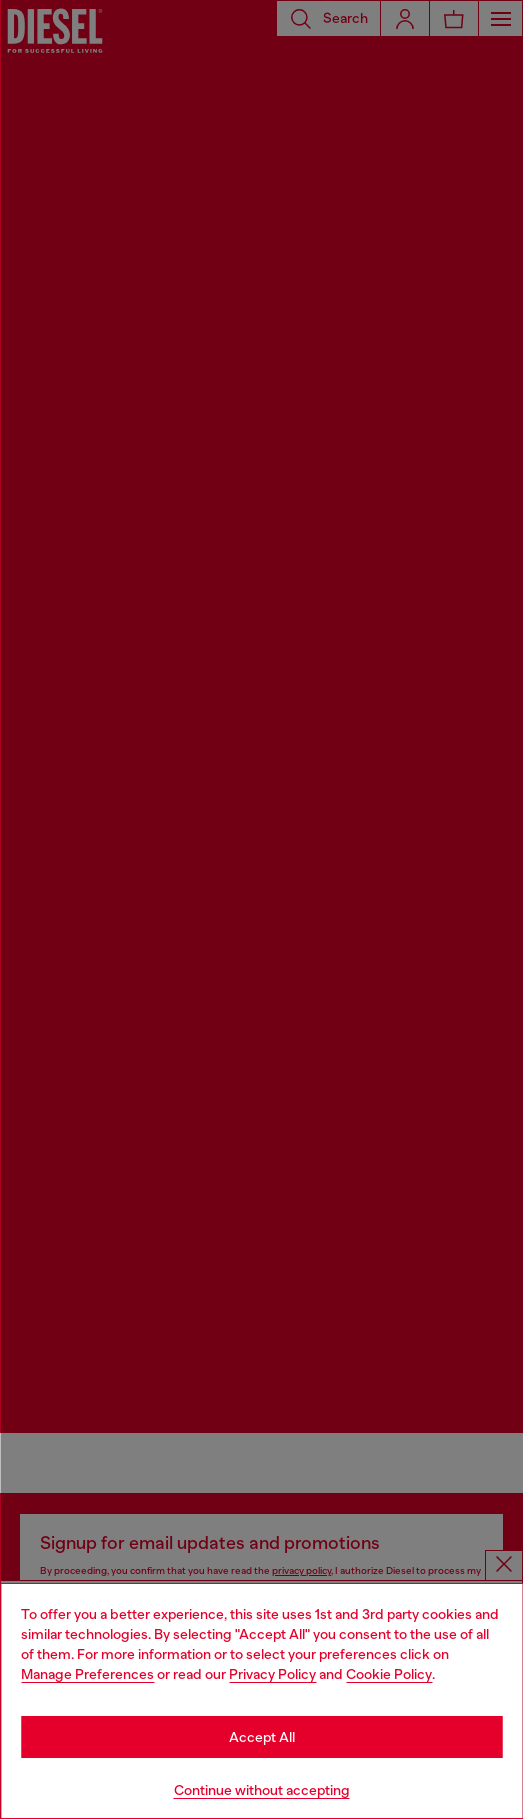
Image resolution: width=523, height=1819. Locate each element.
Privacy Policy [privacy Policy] (272, 1674)
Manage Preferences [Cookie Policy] (87, 1674)
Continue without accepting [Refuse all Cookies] (262, 1790)
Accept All (262, 1737)
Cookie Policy (389, 1674)
